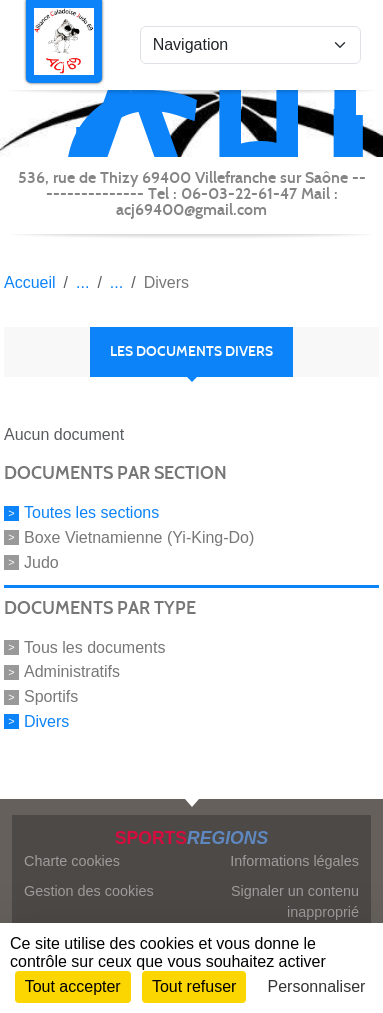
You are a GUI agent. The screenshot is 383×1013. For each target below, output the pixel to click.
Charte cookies (72, 861)
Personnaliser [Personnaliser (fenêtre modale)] (317, 986)
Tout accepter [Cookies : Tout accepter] (73, 986)
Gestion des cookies (89, 891)
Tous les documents (94, 646)
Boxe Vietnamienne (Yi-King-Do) (139, 537)
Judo (41, 562)
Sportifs (51, 696)
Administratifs (72, 671)
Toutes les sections (91, 512)
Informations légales (294, 861)
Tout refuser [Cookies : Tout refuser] (194, 986)
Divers (46, 721)
